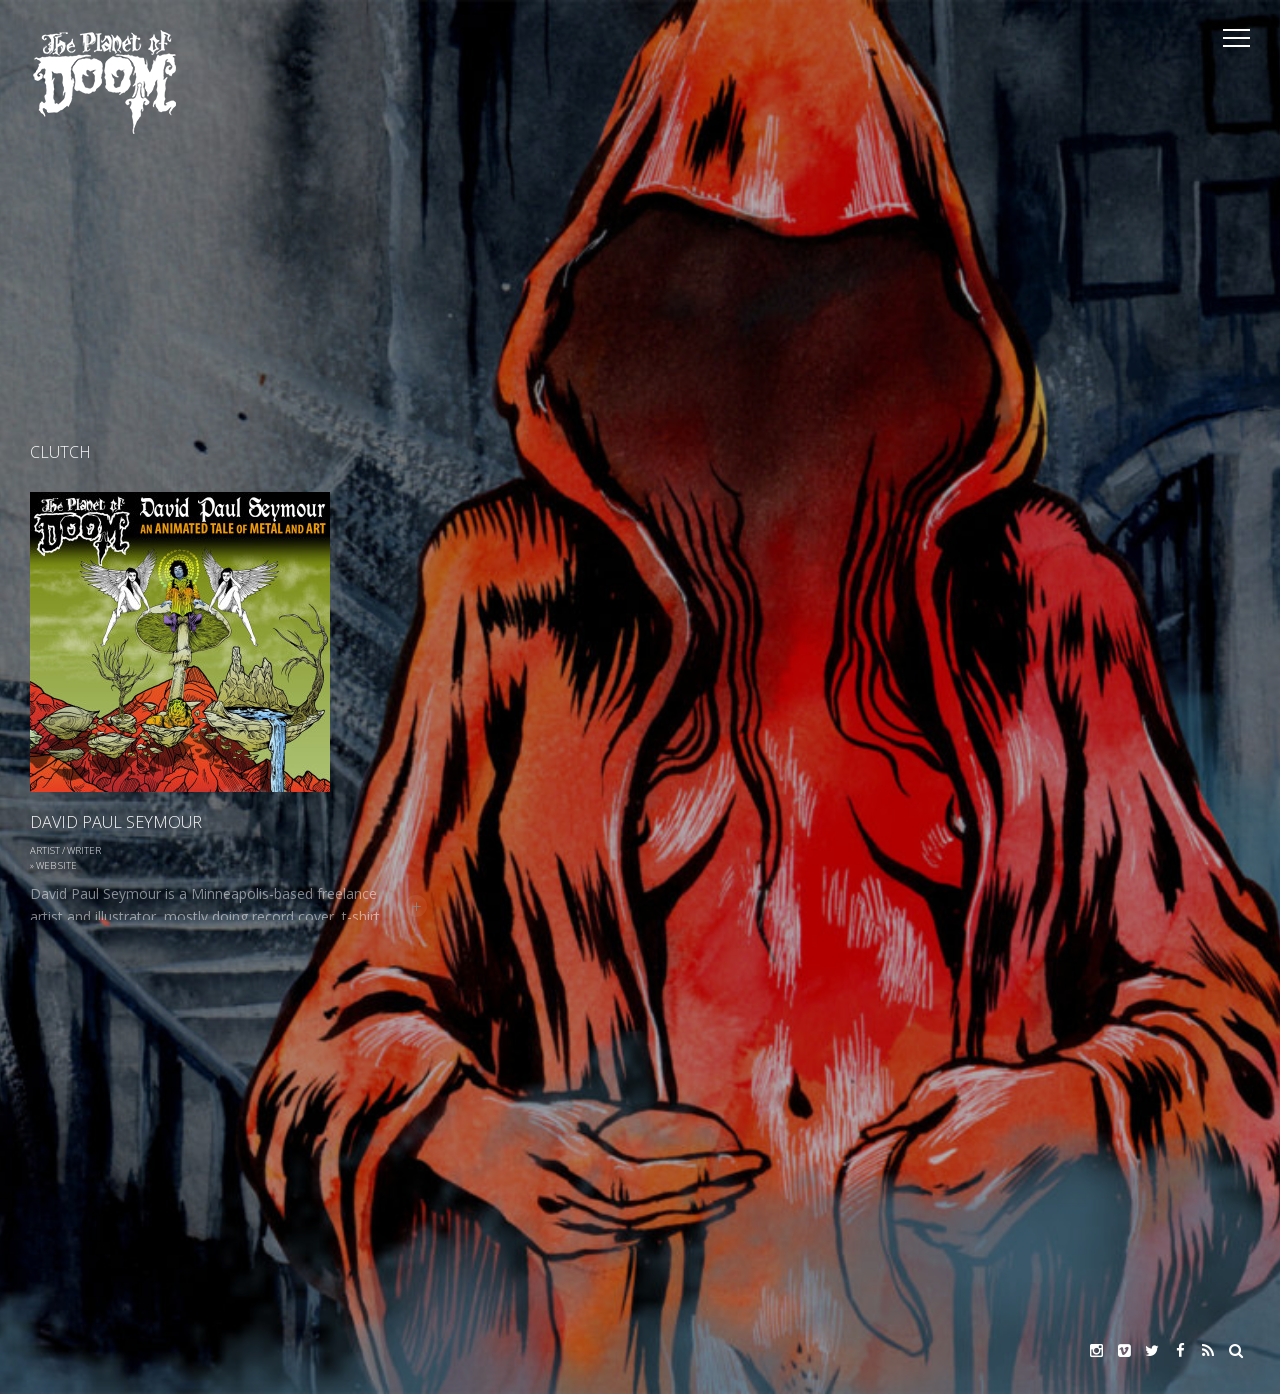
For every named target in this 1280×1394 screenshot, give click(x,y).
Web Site (56, 865)
